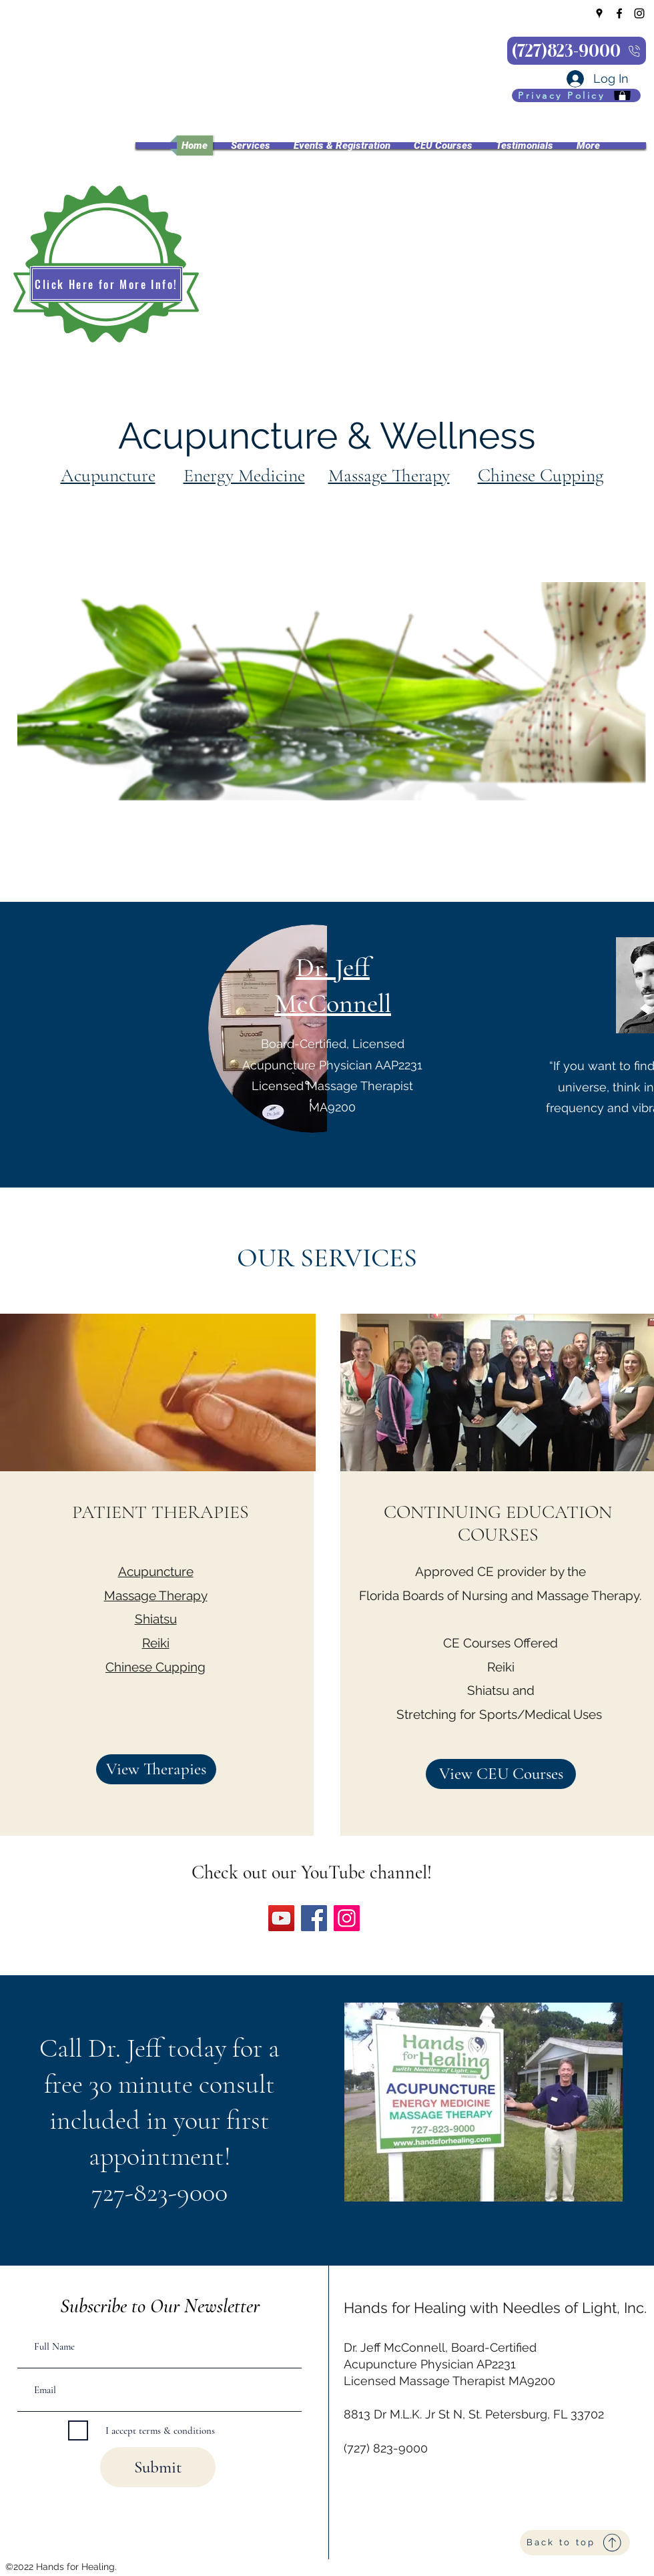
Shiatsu (156, 1618)
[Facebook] (619, 13)
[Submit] (158, 2467)
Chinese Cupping (540, 475)
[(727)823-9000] (576, 51)
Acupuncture (108, 475)
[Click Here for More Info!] (106, 284)
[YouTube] (281, 1918)
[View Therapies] (156, 1769)
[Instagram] (639, 13)
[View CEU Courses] (501, 1774)
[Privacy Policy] (576, 95)
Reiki (156, 1642)
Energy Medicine (244, 475)
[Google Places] (599, 13)
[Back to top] (575, 2542)
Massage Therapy (389, 475)
